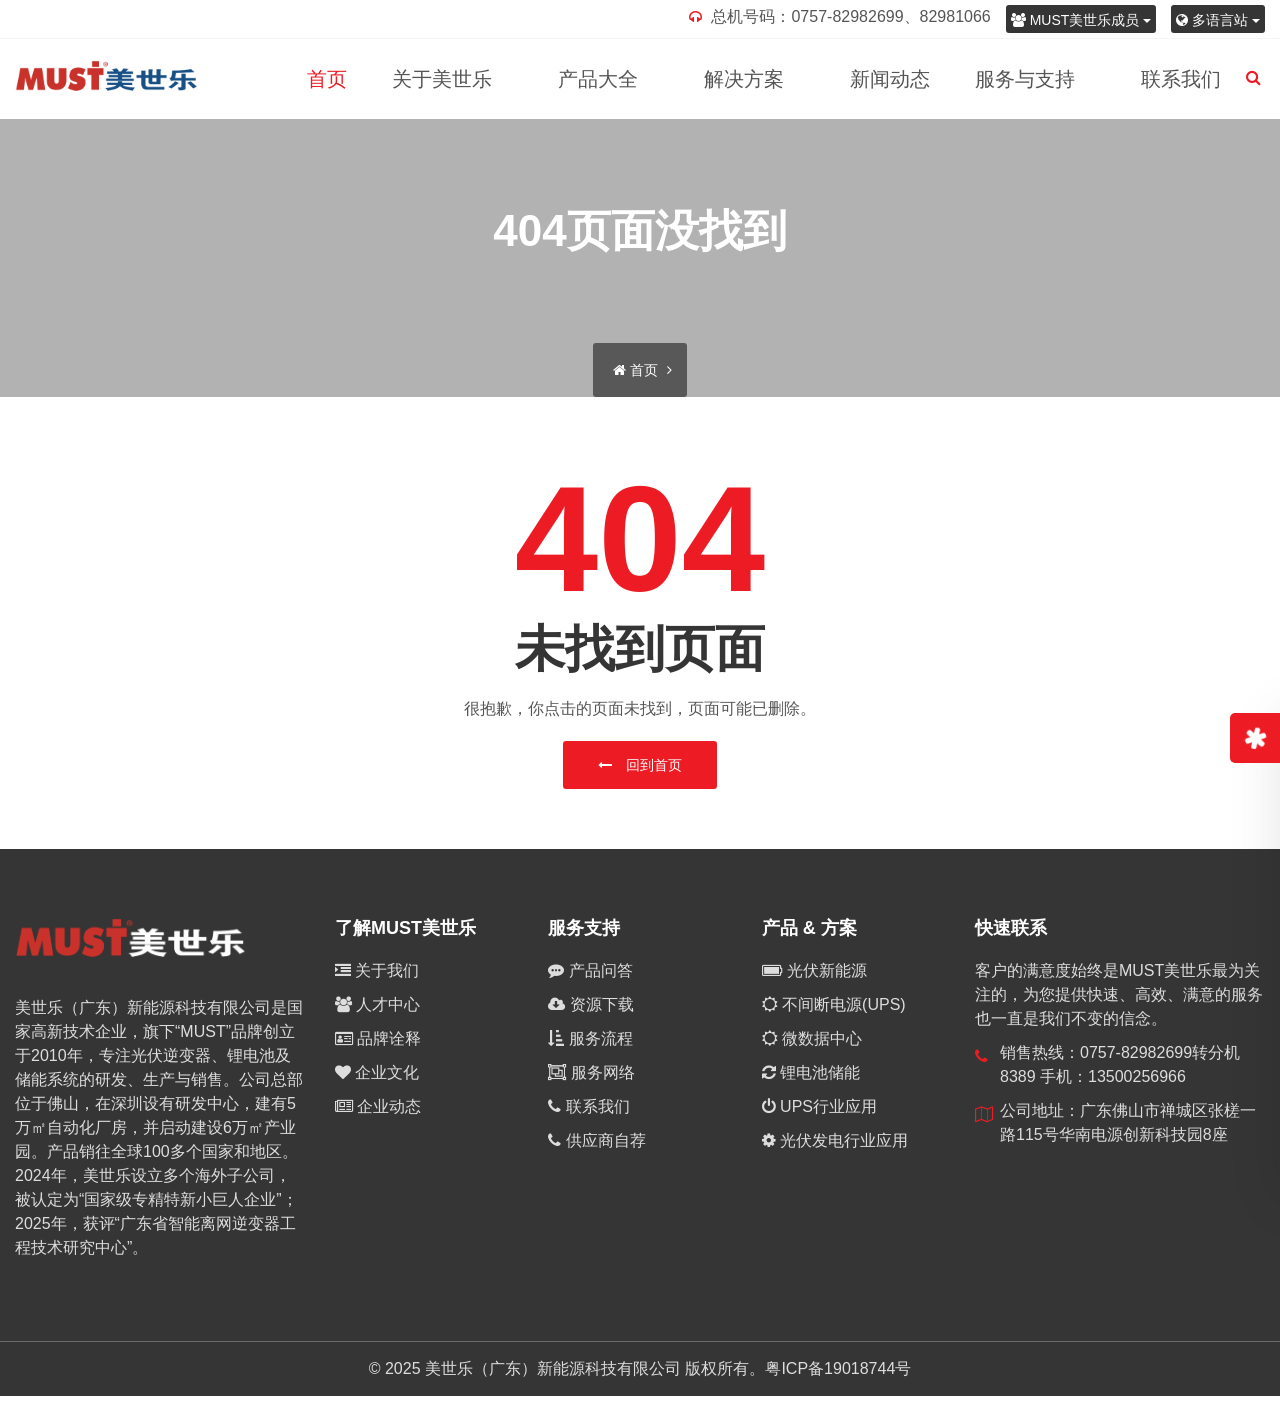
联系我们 (1181, 79)
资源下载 (590, 1004)
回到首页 (640, 765)
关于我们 (377, 970)
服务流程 (590, 1038)
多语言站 (1218, 20)
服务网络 (591, 1072)
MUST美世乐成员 (1081, 20)
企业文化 (377, 1072)
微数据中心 (812, 1038)
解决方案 (748, 79)
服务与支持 (1029, 79)
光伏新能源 (814, 970)
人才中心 (377, 1004)
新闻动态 (890, 79)
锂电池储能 (811, 1072)
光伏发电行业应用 (835, 1140)
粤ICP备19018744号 (838, 1368)
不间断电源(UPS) (834, 1004)
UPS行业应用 (819, 1106)
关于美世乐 (446, 79)
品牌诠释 (378, 1038)
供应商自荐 (596, 1140)
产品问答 (590, 970)
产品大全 (602, 79)
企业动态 (378, 1106)
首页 (327, 79)
